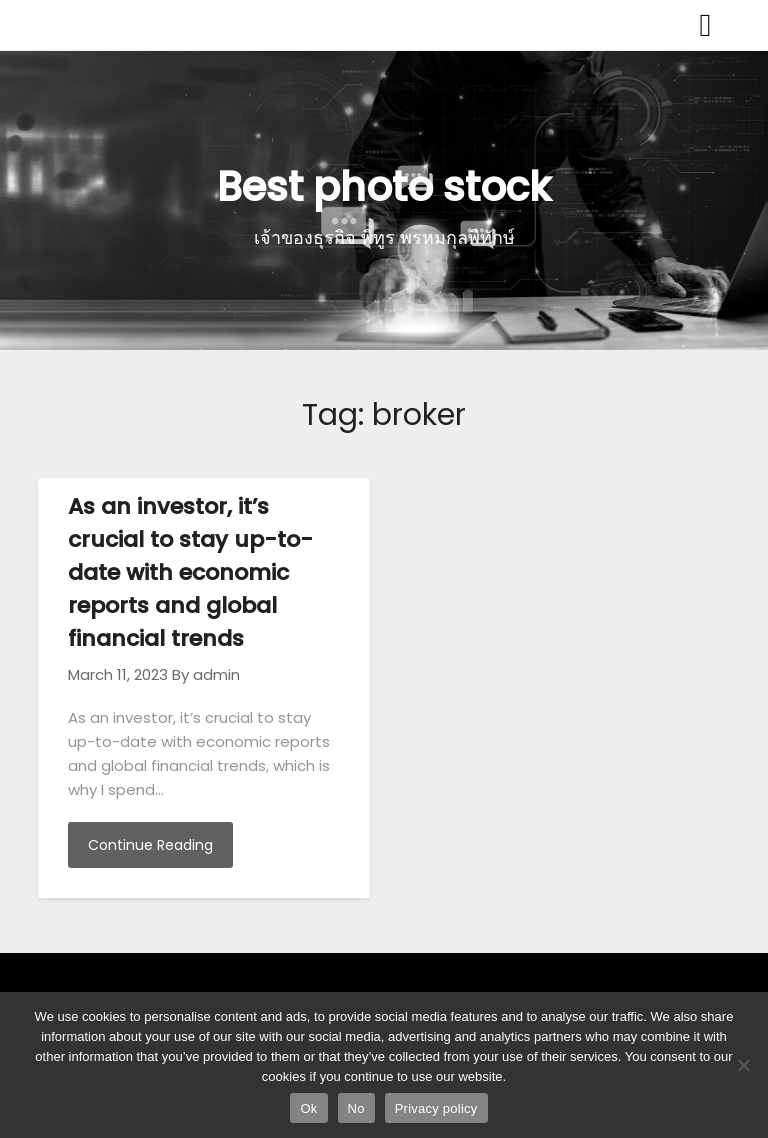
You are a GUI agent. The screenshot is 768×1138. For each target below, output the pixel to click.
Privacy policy (436, 1108)
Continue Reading (150, 845)
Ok (308, 1108)
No (356, 1108)
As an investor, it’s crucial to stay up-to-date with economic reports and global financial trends (190, 572)
